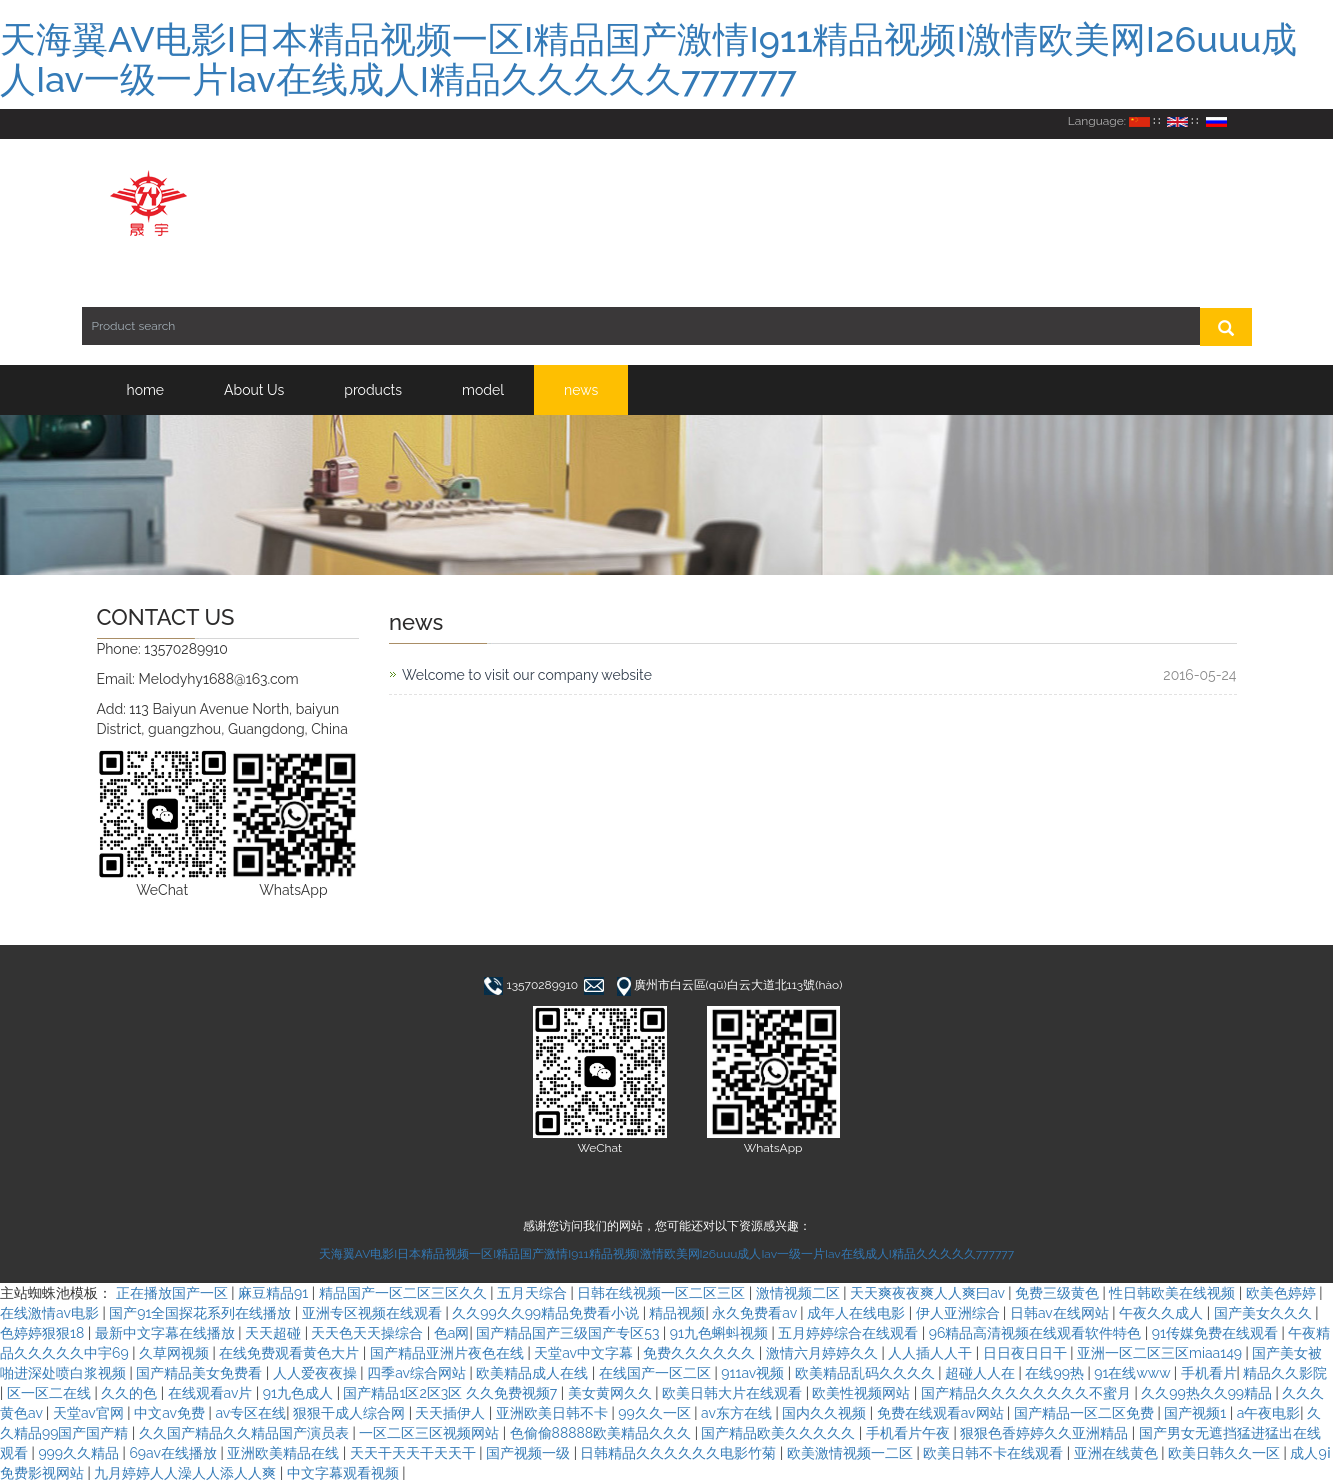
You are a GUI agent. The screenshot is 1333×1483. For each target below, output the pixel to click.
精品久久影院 (1285, 1373)
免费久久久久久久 (701, 1353)
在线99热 (1056, 1373)
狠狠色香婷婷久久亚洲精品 (1046, 1433)
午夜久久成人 (1163, 1313)
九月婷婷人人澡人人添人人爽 (187, 1473)
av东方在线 (738, 1413)
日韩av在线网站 (1061, 1313)
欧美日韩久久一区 (1226, 1453)
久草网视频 (176, 1353)
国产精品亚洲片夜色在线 (449, 1353)
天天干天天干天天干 (415, 1453)
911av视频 (754, 1373)
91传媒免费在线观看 (1217, 1333)
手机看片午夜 (910, 1433)
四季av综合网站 (418, 1373)
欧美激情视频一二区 (852, 1453)
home (146, 390)
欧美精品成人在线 (534, 1373)
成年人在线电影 (858, 1313)
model (483, 390)
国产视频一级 (530, 1453)
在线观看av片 (212, 1393)
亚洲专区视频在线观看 (374, 1313)
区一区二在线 (51, 1393)
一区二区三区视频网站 (431, 1433)
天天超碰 (275, 1333)
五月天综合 (534, 1293)
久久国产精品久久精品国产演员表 (246, 1433)
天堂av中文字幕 (585, 1353)
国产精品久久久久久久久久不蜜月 (1028, 1393)
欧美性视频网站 (863, 1393)
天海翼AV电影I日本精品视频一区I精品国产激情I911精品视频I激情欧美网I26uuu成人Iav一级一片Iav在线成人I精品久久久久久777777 (648, 59)
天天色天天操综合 (369, 1333)
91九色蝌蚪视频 (721, 1333)
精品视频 (677, 1313)
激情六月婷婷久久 (824, 1353)
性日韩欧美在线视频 (1174, 1293)
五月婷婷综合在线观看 (850, 1333)
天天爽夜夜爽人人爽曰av (929, 1293)
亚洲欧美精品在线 (285, 1453)
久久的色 (131, 1393)
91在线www (1134, 1373)
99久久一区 (656, 1413)
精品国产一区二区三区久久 (405, 1293)
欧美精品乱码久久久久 (867, 1373)
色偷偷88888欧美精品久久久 (602, 1433)
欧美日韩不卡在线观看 (995, 1453)
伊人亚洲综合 (960, 1313)
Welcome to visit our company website (527, 675)
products (373, 390)
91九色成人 (300, 1393)
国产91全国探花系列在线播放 (202, 1313)
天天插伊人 (452, 1413)
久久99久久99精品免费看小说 (547, 1313)
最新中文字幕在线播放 (167, 1333)
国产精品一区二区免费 (1086, 1413)
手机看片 (1209, 1373)
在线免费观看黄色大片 (291, 1353)
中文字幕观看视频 (345, 1473)
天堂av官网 (90, 1413)
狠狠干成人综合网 (351, 1413)
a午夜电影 (1269, 1413)
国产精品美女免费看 (201, 1373)
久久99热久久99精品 (1208, 1393)
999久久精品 (80, 1453)
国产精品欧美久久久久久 (780, 1433)
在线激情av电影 (51, 1313)
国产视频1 (1197, 1413)
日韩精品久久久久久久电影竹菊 (680, 1453)
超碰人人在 (982, 1373)
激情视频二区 (800, 1293)
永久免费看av (756, 1313)
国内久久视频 (826, 1413)
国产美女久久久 (1265, 1313)
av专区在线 (250, 1413)
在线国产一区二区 (657, 1373)
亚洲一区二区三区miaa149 (1161, 1353)
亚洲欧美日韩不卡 (554, 1413)
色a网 (452, 1333)
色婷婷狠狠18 (44, 1333)
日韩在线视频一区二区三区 (663, 1293)
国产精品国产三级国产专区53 (569, 1333)
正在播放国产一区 (174, 1293)
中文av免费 (171, 1413)
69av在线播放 (174, 1453)
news (581, 390)
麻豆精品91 (275, 1293)
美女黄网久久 (612, 1393)
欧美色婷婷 (1283, 1293)
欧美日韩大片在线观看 (734, 1393)
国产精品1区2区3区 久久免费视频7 (451, 1393)
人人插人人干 (932, 1353)
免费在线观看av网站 (942, 1413)
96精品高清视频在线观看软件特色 (1037, 1333)
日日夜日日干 (1027, 1353)
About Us (254, 390)
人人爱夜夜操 (317, 1373)
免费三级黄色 (1059, 1293)
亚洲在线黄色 (1118, 1453)
